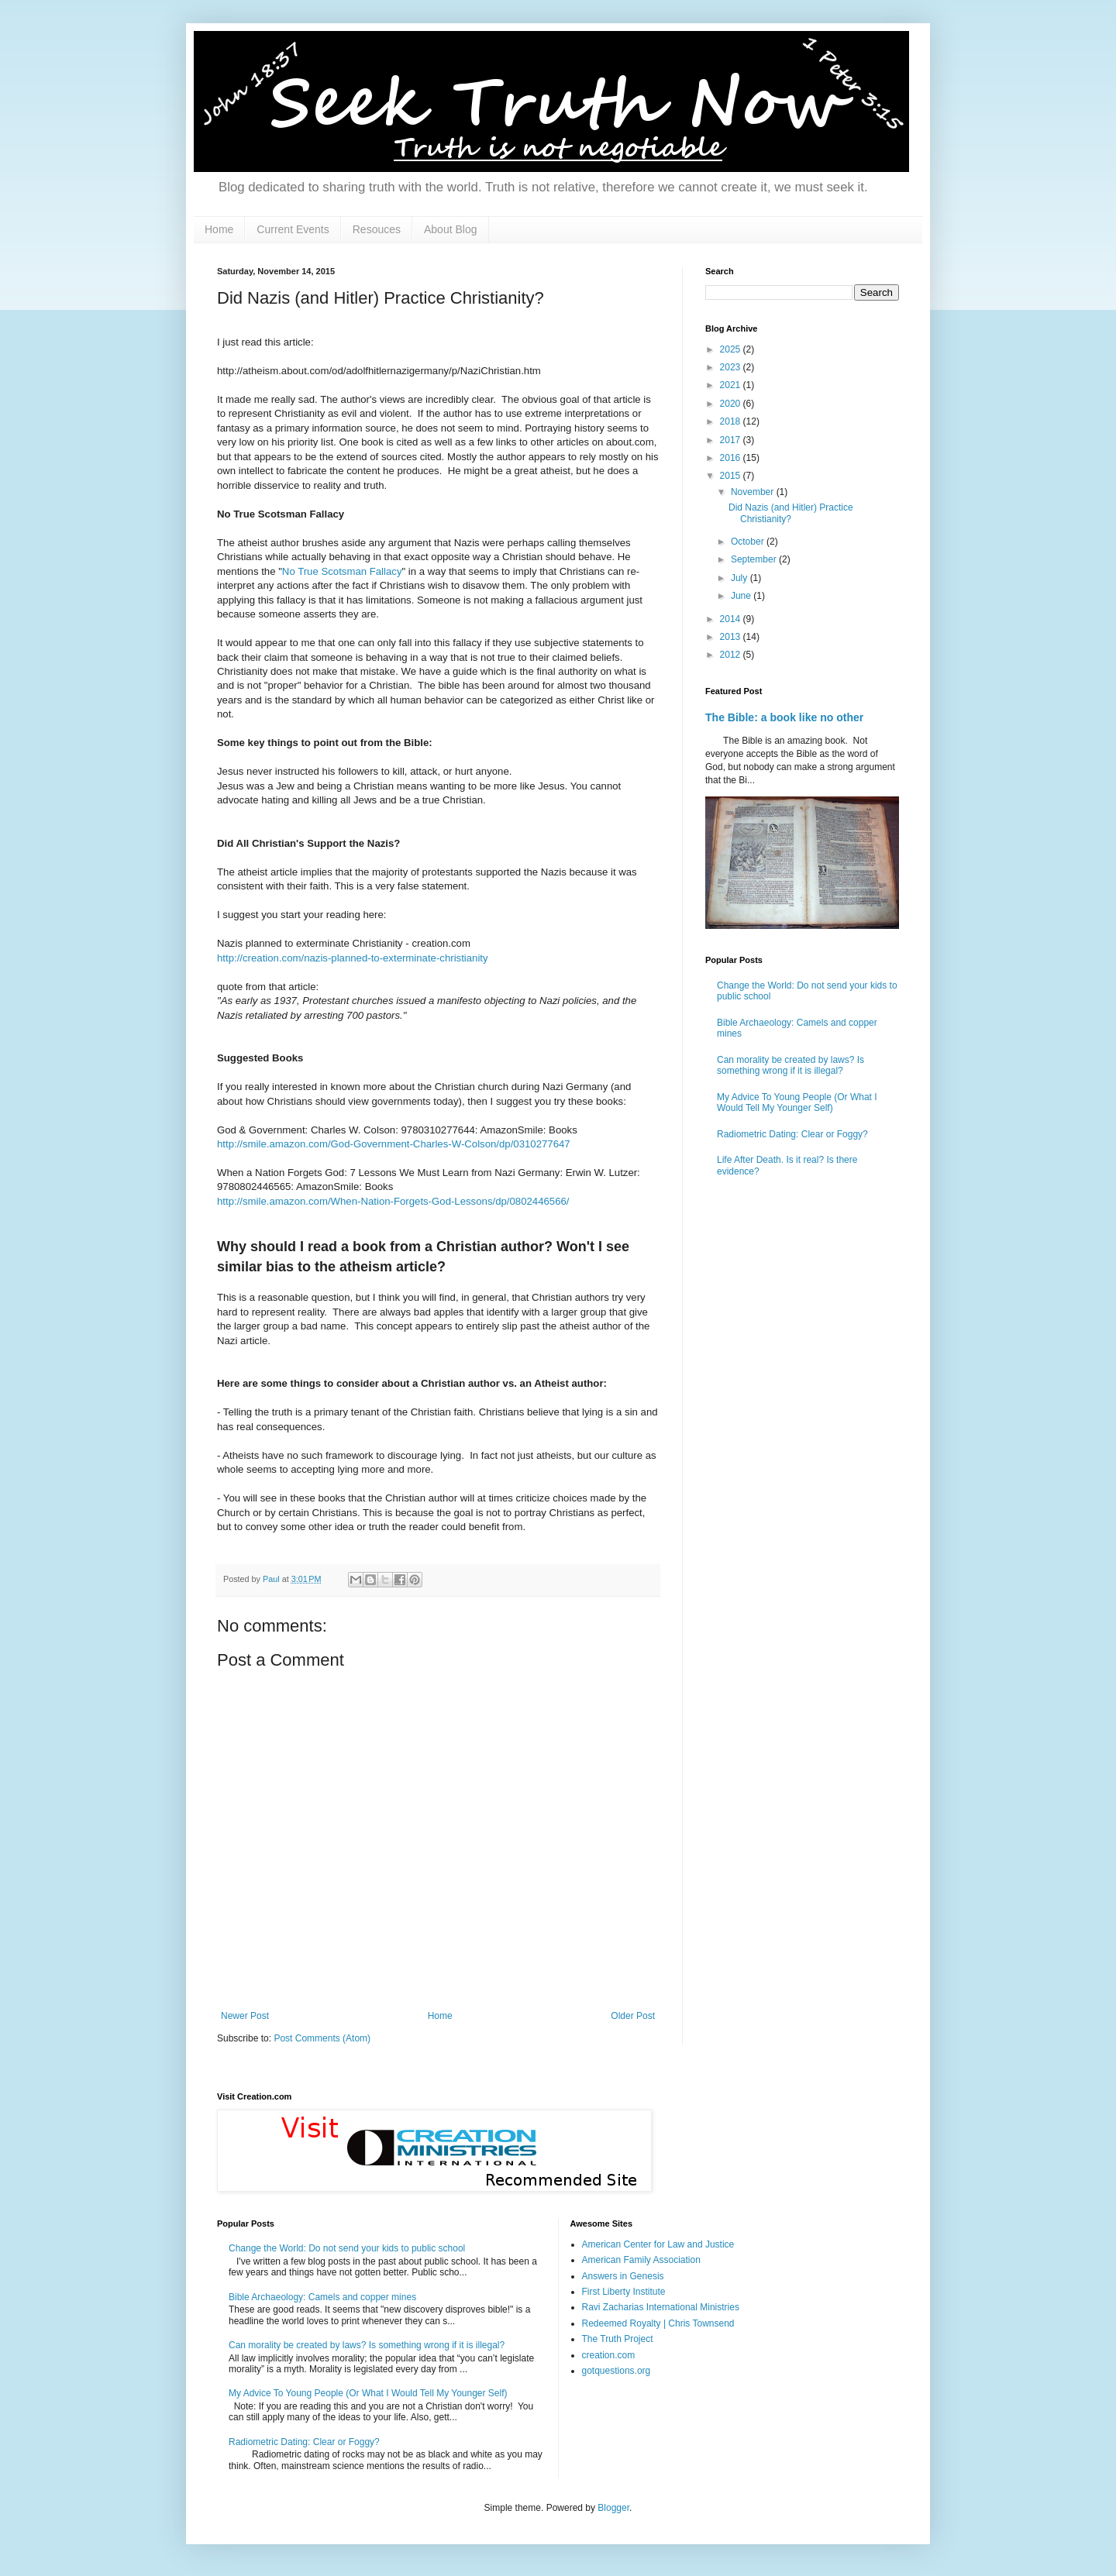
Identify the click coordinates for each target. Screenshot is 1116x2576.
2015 (731, 475)
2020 (731, 403)
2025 (731, 349)
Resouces (377, 229)
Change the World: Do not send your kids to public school (347, 2248)
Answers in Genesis (623, 2276)
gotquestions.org (616, 2370)
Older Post (633, 2015)
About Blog (450, 229)
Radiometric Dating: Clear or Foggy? (792, 1134)
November (754, 492)
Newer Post (245, 2015)
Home (219, 229)
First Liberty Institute (624, 2291)
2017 (731, 440)
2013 (731, 636)
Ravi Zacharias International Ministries (660, 2307)
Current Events (293, 229)
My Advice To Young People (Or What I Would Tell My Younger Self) (797, 1102)
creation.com (609, 2355)
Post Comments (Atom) (322, 2038)
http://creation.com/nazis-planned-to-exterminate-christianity (352, 958)
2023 (731, 367)
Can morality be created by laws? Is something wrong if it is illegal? (790, 1065)
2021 (731, 385)
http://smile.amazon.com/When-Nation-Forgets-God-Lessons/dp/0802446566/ (393, 1201)
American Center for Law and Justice (658, 2244)
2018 (731, 421)
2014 (731, 619)
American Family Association (641, 2259)
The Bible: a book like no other (784, 717)
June (742, 595)
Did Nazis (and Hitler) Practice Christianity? (790, 513)
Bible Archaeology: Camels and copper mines (322, 2297)
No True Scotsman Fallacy (342, 571)
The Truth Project (617, 2339)
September (755, 559)
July (740, 578)
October (748, 541)
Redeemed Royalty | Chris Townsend (658, 2323)
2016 (731, 457)
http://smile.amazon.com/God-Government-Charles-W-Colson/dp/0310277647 (393, 1144)
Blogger (613, 2507)
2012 (731, 654)
